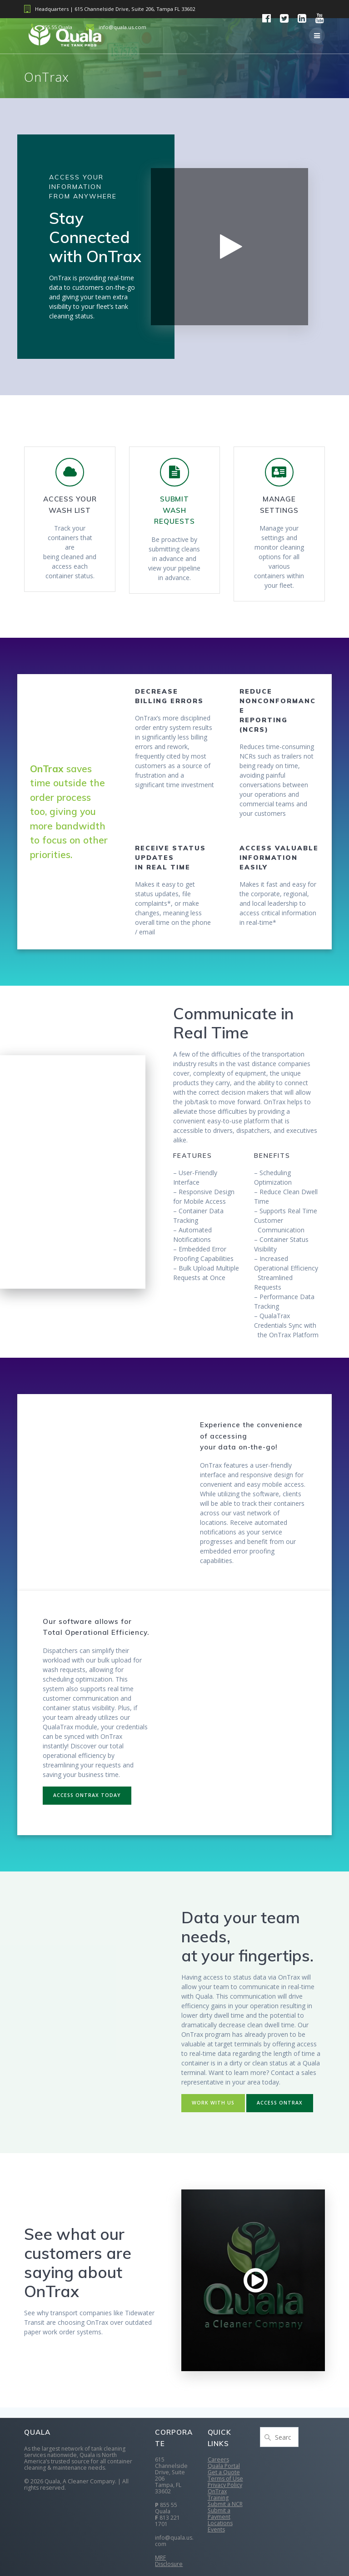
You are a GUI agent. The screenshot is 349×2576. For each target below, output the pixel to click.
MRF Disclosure (169, 2561)
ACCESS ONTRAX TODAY (87, 1795)
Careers (218, 2459)
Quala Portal (224, 2466)
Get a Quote (224, 2472)
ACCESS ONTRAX (280, 2103)
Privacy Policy (225, 2485)
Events (216, 2529)
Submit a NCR (225, 2504)
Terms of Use (225, 2478)
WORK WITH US (213, 2103)
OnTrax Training (218, 2494)
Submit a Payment (219, 2514)
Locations (220, 2523)
